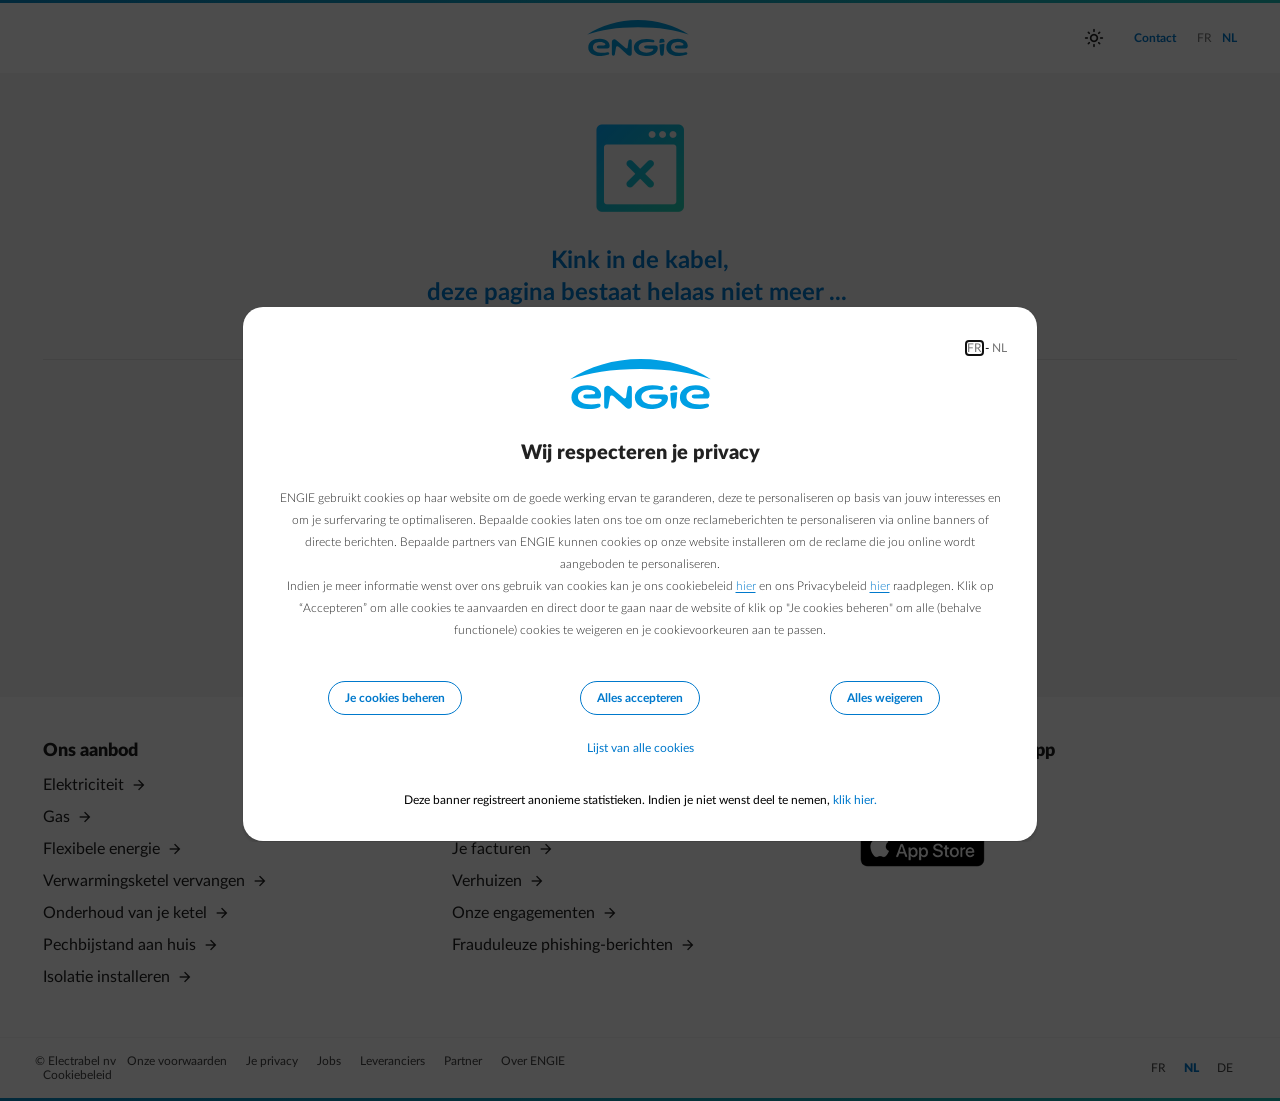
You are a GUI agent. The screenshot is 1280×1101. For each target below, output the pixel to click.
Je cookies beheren (395, 698)
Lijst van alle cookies (640, 748)
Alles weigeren (885, 698)
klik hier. (855, 800)
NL (999, 348)
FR (974, 348)
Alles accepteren (640, 698)
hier (746, 586)
